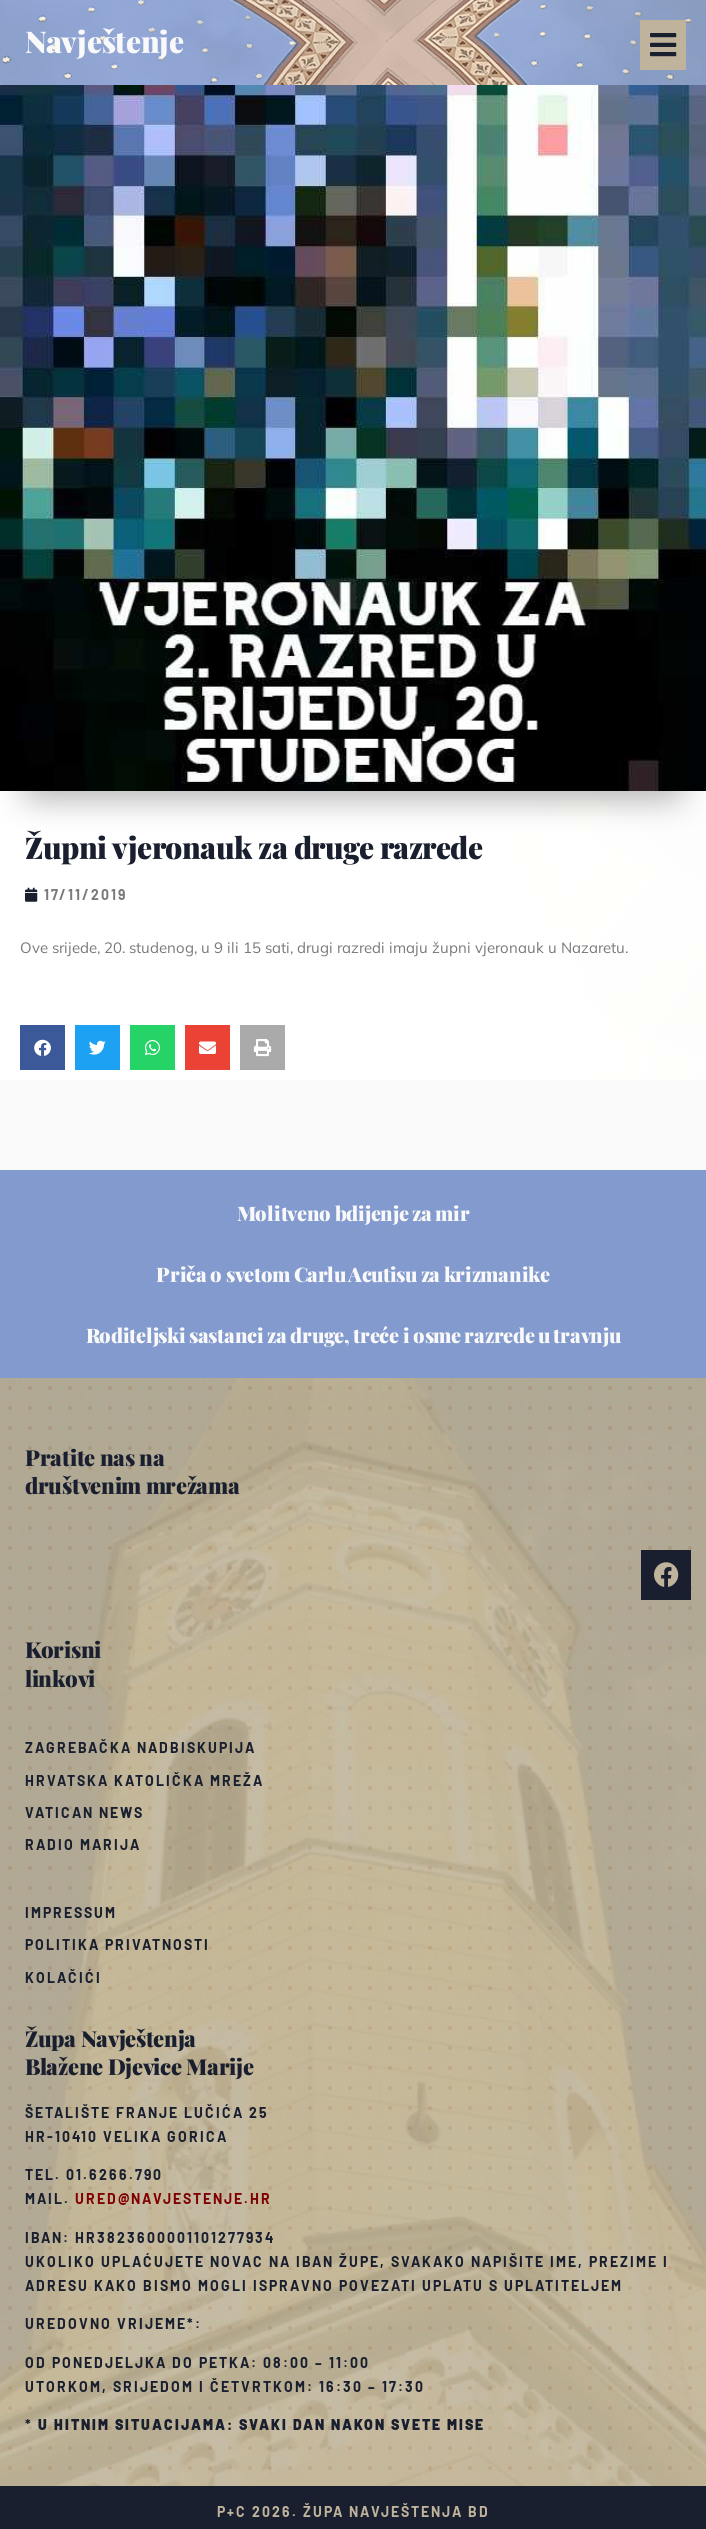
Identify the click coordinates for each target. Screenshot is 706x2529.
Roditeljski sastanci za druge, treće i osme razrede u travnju (353, 1334)
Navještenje (104, 41)
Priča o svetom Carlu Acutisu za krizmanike (352, 1273)
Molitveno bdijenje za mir (353, 1212)
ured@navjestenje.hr (173, 2198)
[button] (663, 45)
